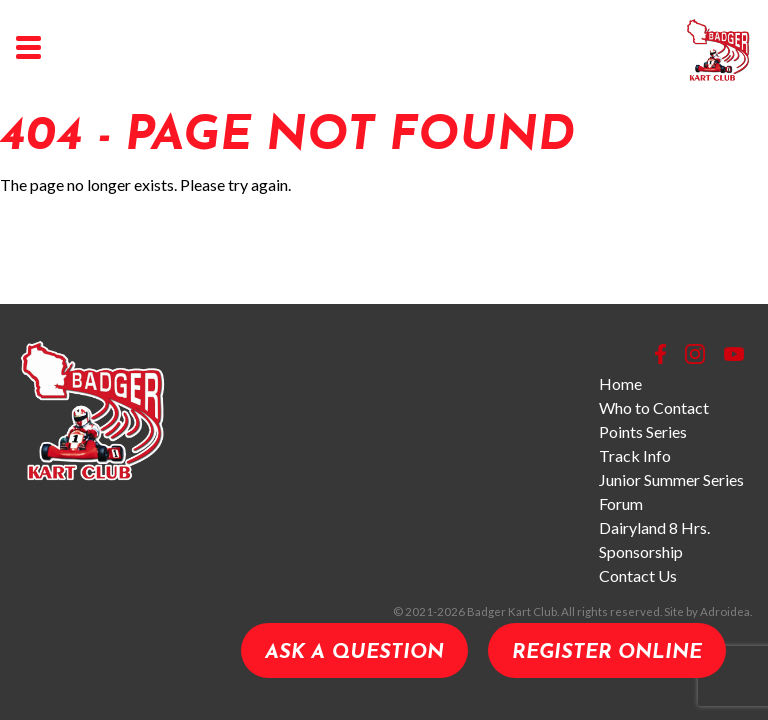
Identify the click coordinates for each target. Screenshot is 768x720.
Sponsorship (641, 551)
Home (620, 383)
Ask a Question (354, 653)
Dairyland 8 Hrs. (654, 527)
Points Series (643, 431)
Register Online (607, 653)
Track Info (635, 455)
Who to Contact (654, 407)
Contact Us (638, 575)
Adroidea (725, 611)
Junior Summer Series (671, 479)
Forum (621, 503)
